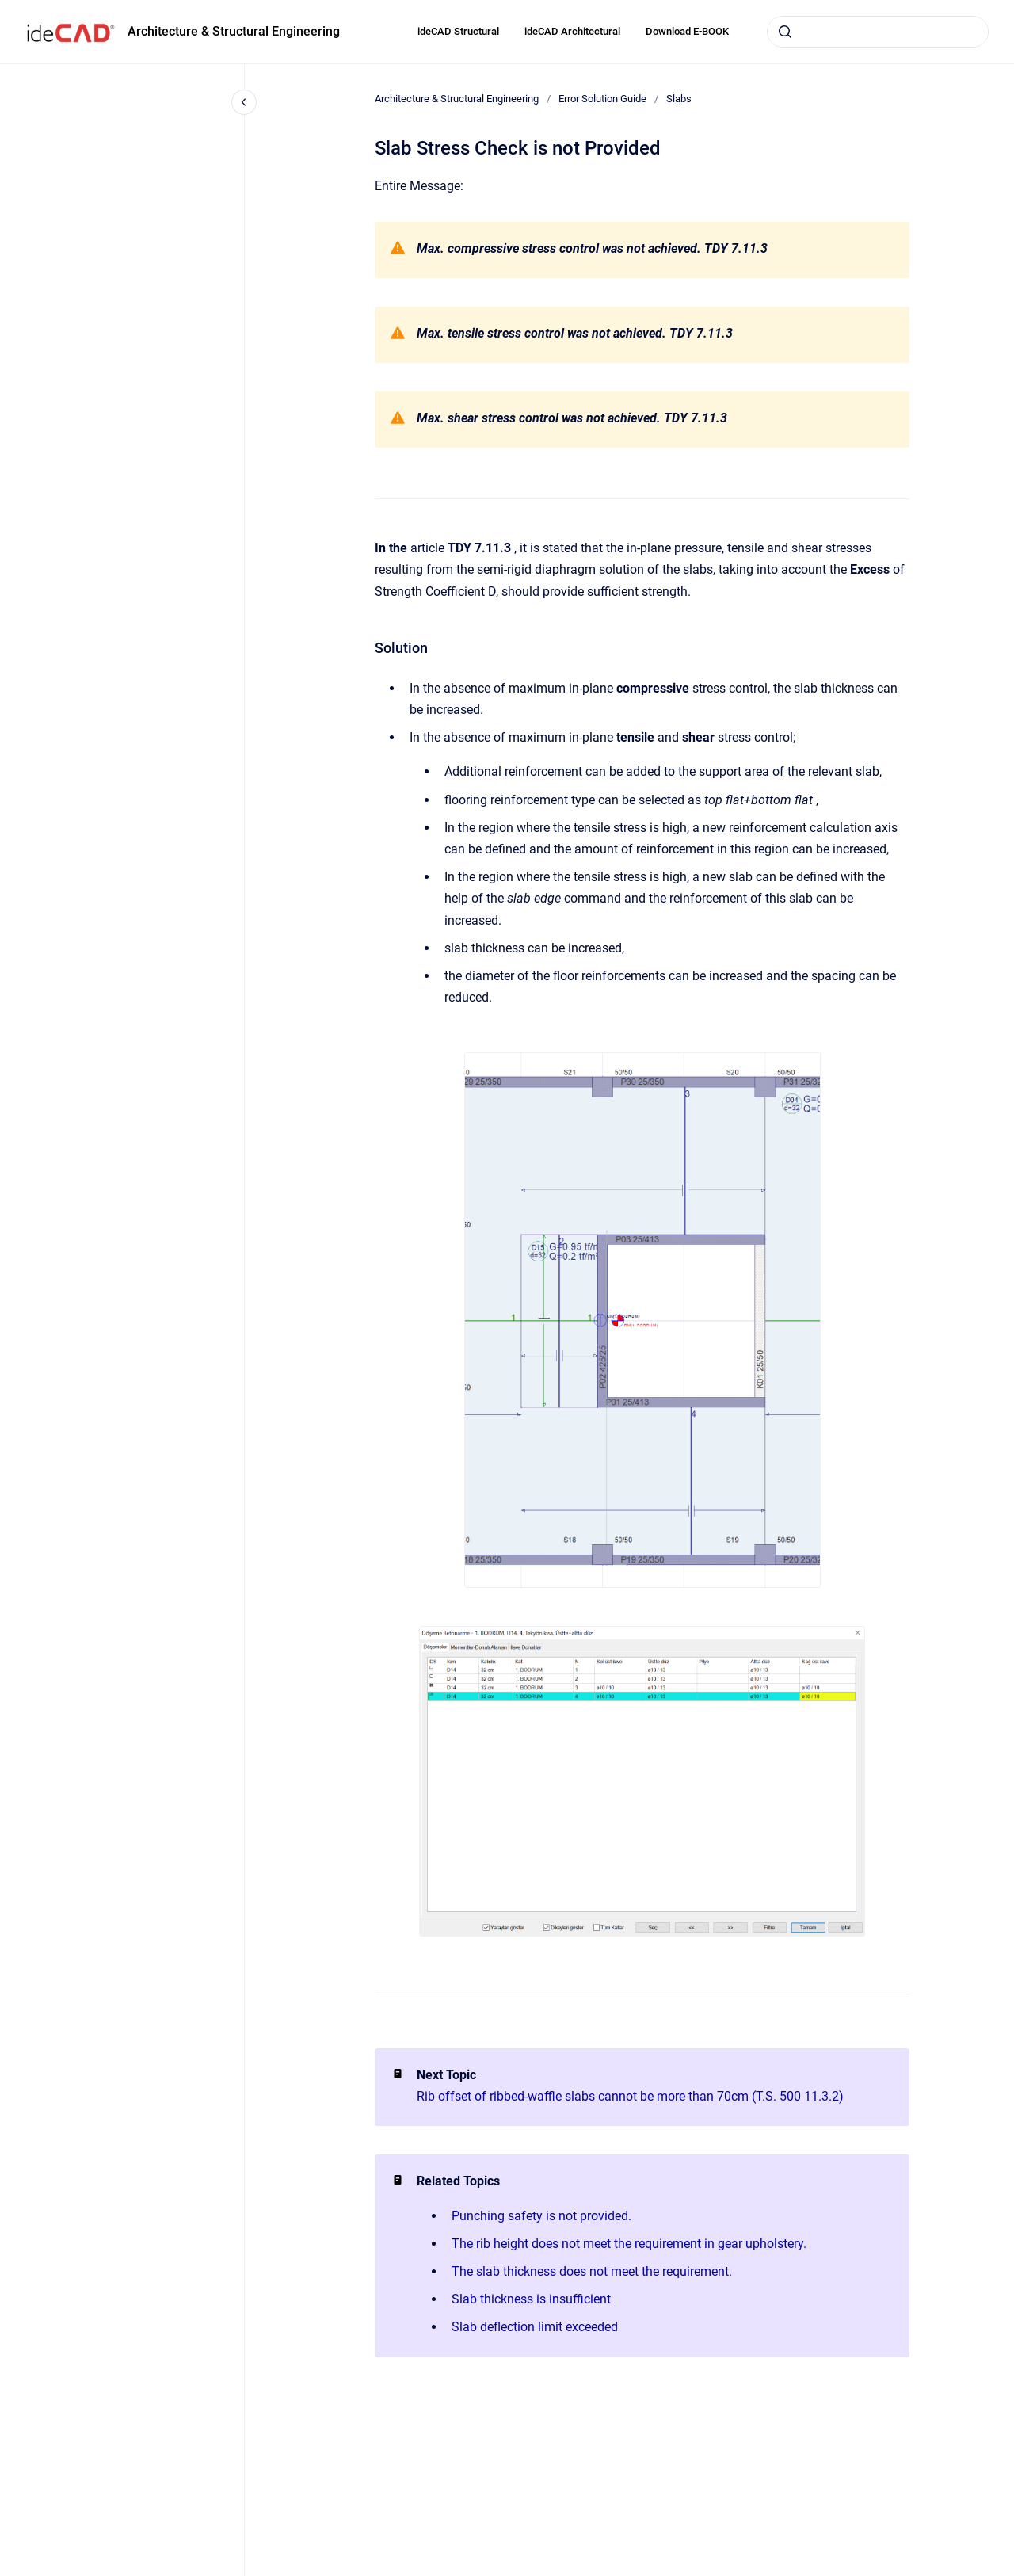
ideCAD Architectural (572, 31)
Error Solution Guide (602, 99)
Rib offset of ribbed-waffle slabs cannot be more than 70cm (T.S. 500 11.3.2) (630, 2096)
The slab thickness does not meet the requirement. (592, 2271)
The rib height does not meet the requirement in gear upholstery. (629, 2243)
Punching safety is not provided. (541, 2215)
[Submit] (785, 31)
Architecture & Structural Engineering (234, 31)
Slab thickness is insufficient (531, 2299)
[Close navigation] (244, 102)
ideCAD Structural (458, 31)
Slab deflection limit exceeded (535, 2326)
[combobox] (878, 32)
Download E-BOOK (687, 31)
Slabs (679, 99)
